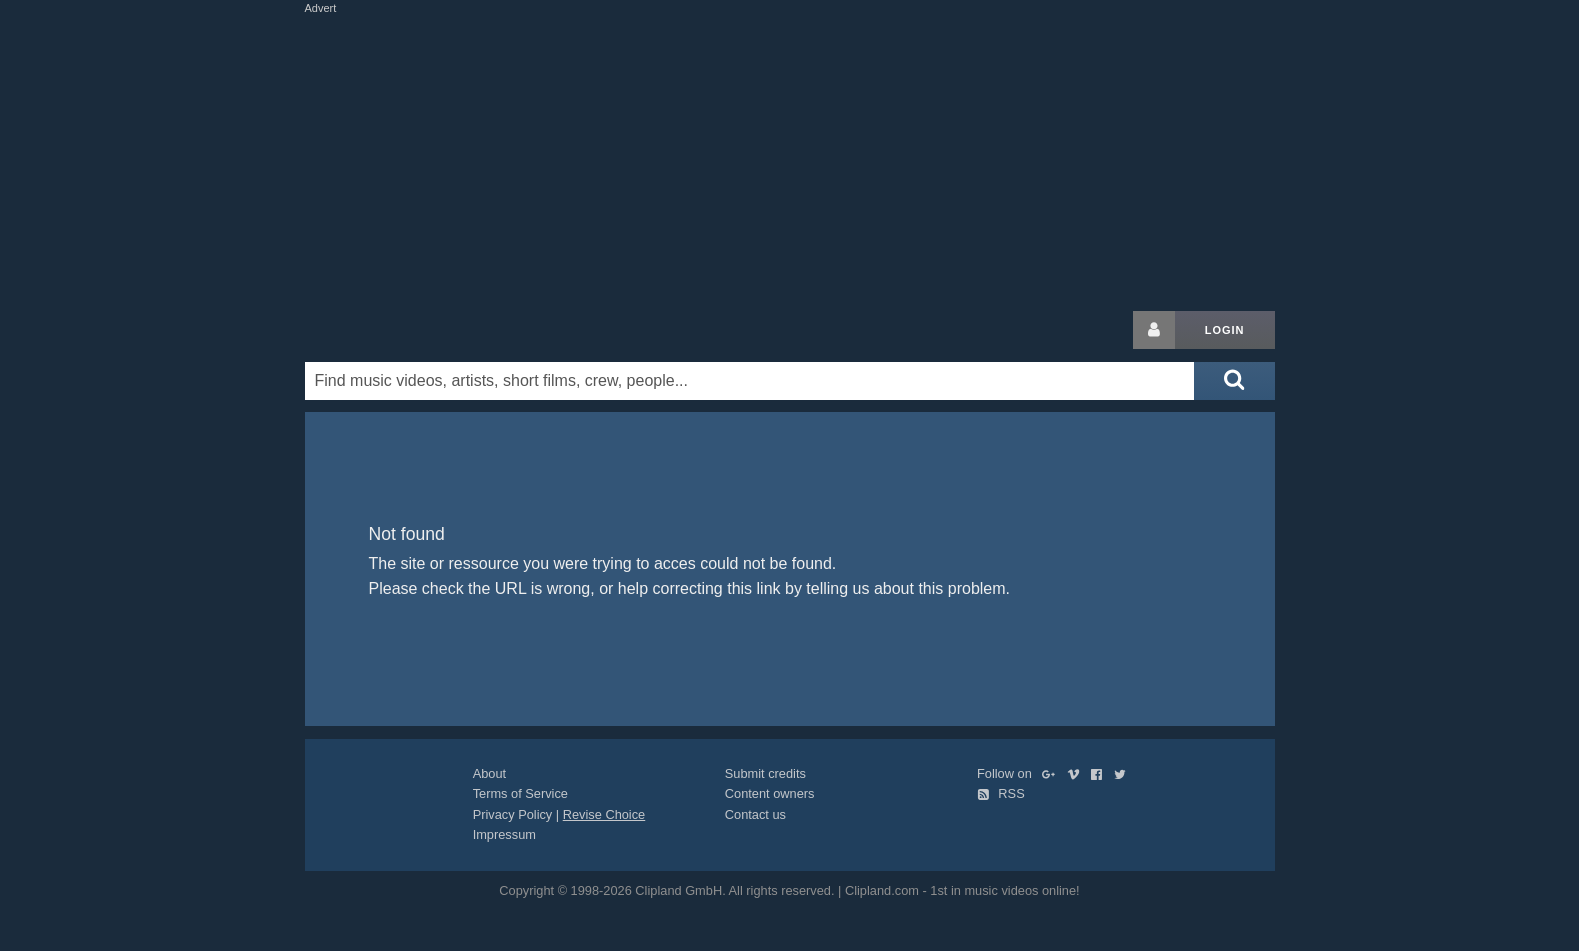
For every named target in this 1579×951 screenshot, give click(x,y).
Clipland (410, 330)
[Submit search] (1234, 381)
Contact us (755, 814)
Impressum (504, 834)
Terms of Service (520, 793)
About (489, 773)
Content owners (770, 793)
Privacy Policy (513, 814)
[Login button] (1154, 330)
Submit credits (765, 773)
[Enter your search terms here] (750, 381)
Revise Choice (604, 814)
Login (1225, 330)
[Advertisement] (790, 158)
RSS (1001, 793)
